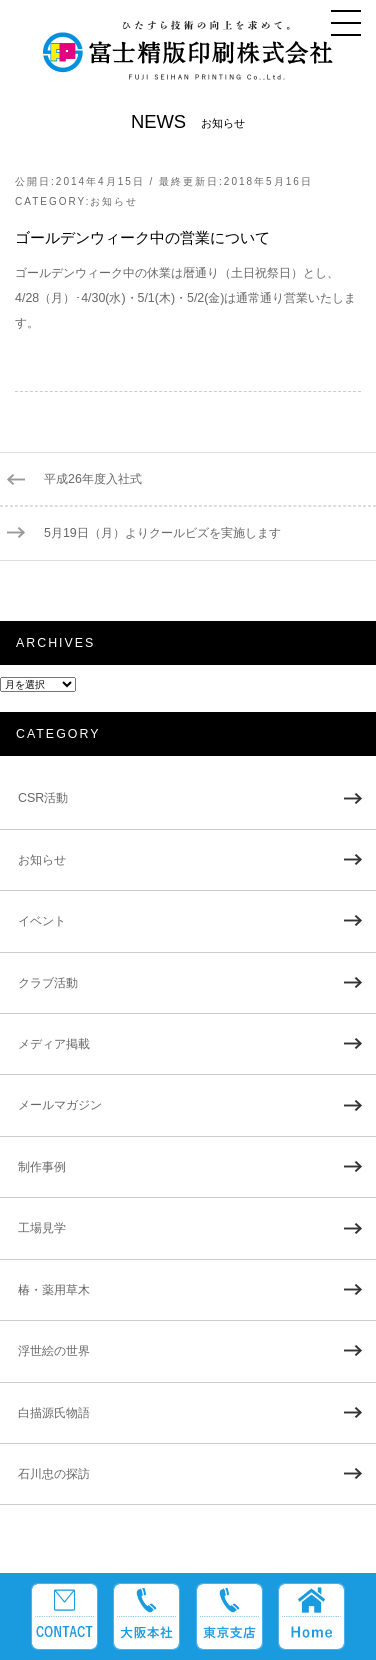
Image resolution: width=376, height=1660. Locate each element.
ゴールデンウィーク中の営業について (142, 238)
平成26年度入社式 (93, 479)
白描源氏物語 (54, 1413)
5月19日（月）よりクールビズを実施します (162, 533)
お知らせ (114, 201)
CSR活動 (43, 798)
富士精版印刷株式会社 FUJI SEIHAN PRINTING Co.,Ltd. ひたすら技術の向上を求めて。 (188, 58)
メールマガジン (60, 1105)
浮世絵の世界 (54, 1351)
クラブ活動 (48, 983)
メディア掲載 (54, 1044)
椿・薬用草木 (54, 1290)
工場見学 (42, 1228)
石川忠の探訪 (54, 1474)
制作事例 (42, 1167)
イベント (42, 921)
